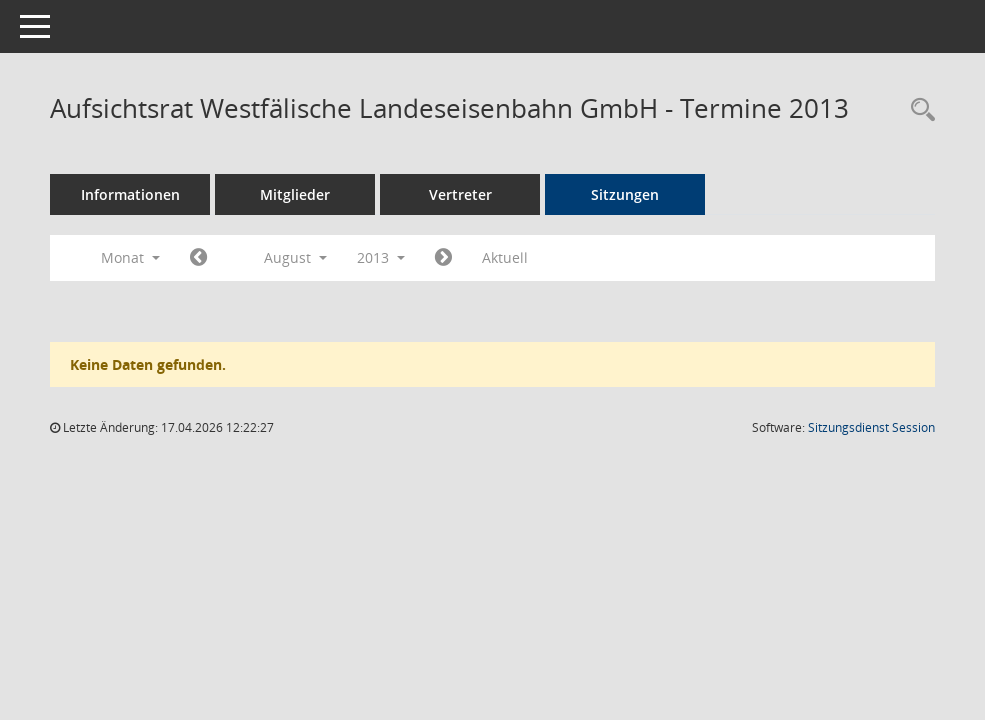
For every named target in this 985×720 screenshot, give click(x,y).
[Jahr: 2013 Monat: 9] (443, 258)
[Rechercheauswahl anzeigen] (918, 110)
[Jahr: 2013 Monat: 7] (198, 258)
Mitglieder (295, 194)
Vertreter (460, 194)
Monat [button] (130, 257)
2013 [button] (381, 257)
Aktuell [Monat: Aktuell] (505, 257)
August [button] (295, 257)
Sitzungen (625, 194)
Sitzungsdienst (871, 427)
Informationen (130, 194)
